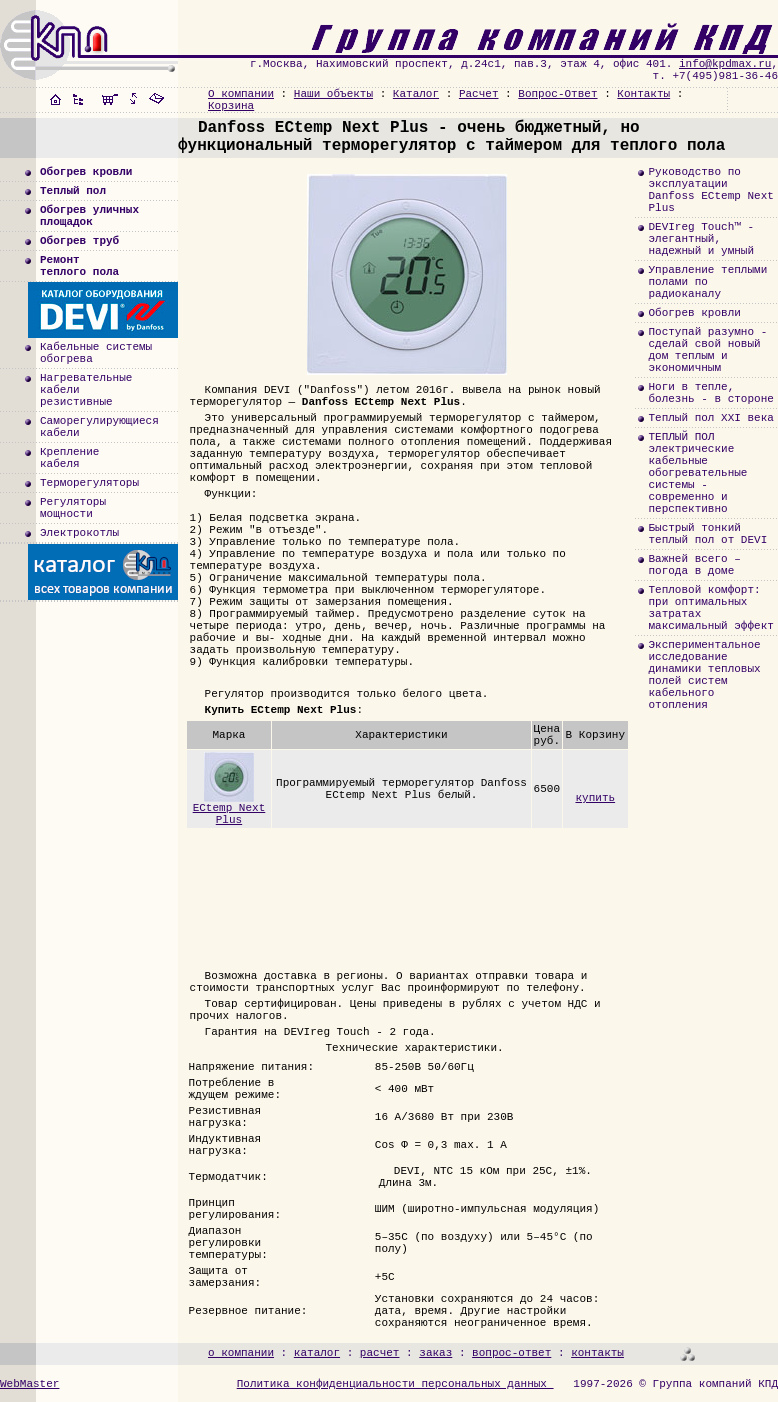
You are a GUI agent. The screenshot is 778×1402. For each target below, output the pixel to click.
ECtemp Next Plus (229, 809)
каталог (317, 1353)
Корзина (231, 106)
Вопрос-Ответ (557, 94)
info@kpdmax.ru (725, 64)
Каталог (416, 94)
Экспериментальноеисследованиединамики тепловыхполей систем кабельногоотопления (704, 675)
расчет (380, 1353)
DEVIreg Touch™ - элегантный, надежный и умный (701, 239)
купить (595, 798)
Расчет (479, 94)
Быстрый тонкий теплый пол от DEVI (707, 534)
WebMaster (29, 1384)
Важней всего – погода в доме (694, 565)
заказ (435, 1353)
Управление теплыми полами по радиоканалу (707, 282)
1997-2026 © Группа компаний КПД (675, 1384)
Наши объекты (333, 94)
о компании (241, 1353)
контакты (597, 1353)
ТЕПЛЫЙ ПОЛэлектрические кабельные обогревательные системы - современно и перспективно (697, 473)
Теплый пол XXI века (710, 418)
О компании (241, 94)
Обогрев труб (79, 241)
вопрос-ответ (511, 1353)
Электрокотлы (79, 533)
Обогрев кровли (86, 172)
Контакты (643, 94)
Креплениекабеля (69, 458)
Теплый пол (73, 191)
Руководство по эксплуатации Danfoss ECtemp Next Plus (710, 190)
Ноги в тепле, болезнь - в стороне (710, 393)
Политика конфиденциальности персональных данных (395, 1384)
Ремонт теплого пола (79, 266)
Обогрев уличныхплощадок (89, 216)
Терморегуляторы (89, 483)
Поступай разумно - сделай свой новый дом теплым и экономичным (707, 350)
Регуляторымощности (73, 508)
